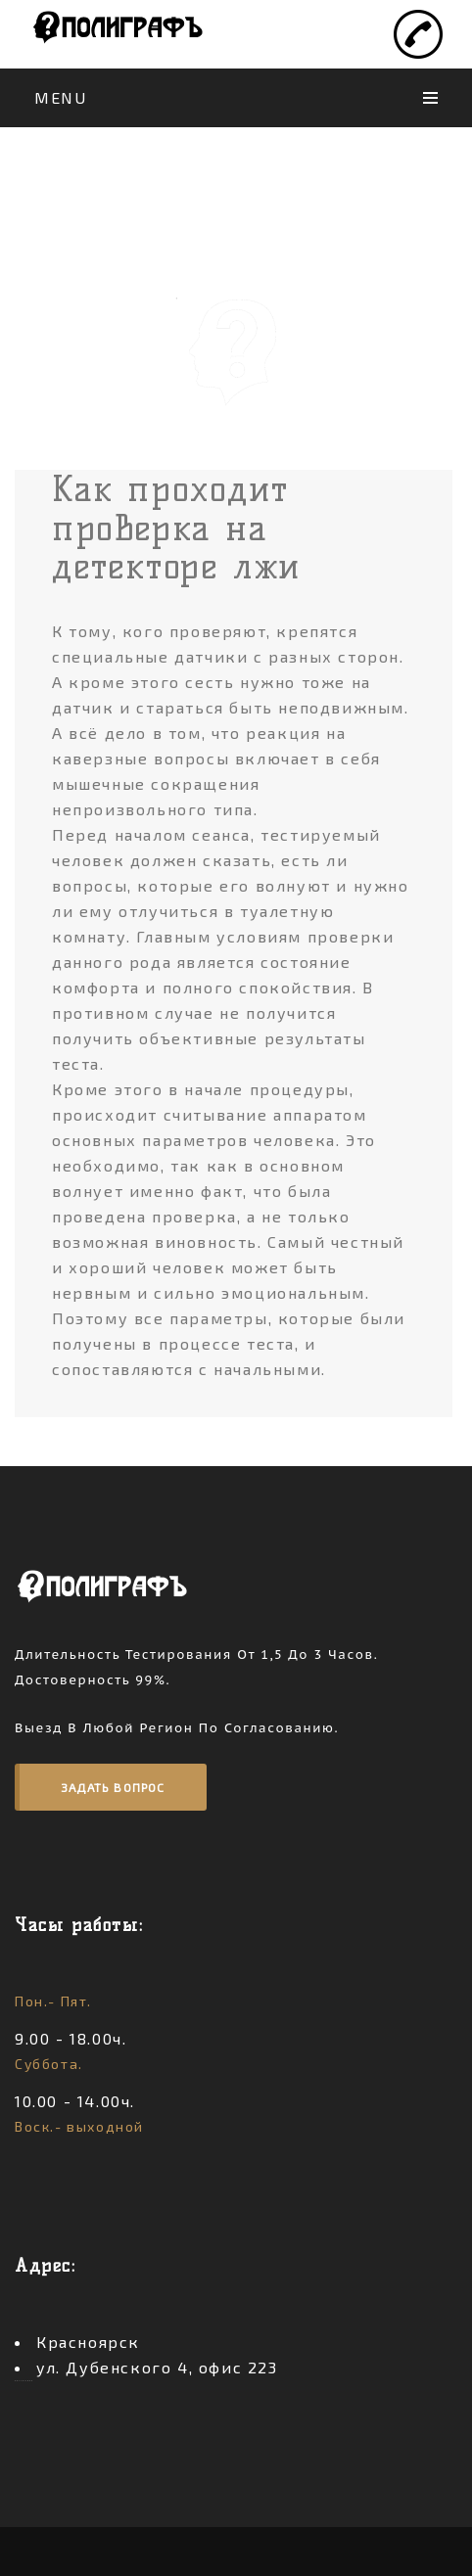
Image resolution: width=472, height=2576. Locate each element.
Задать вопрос (113, 1787)
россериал (24, 2380)
